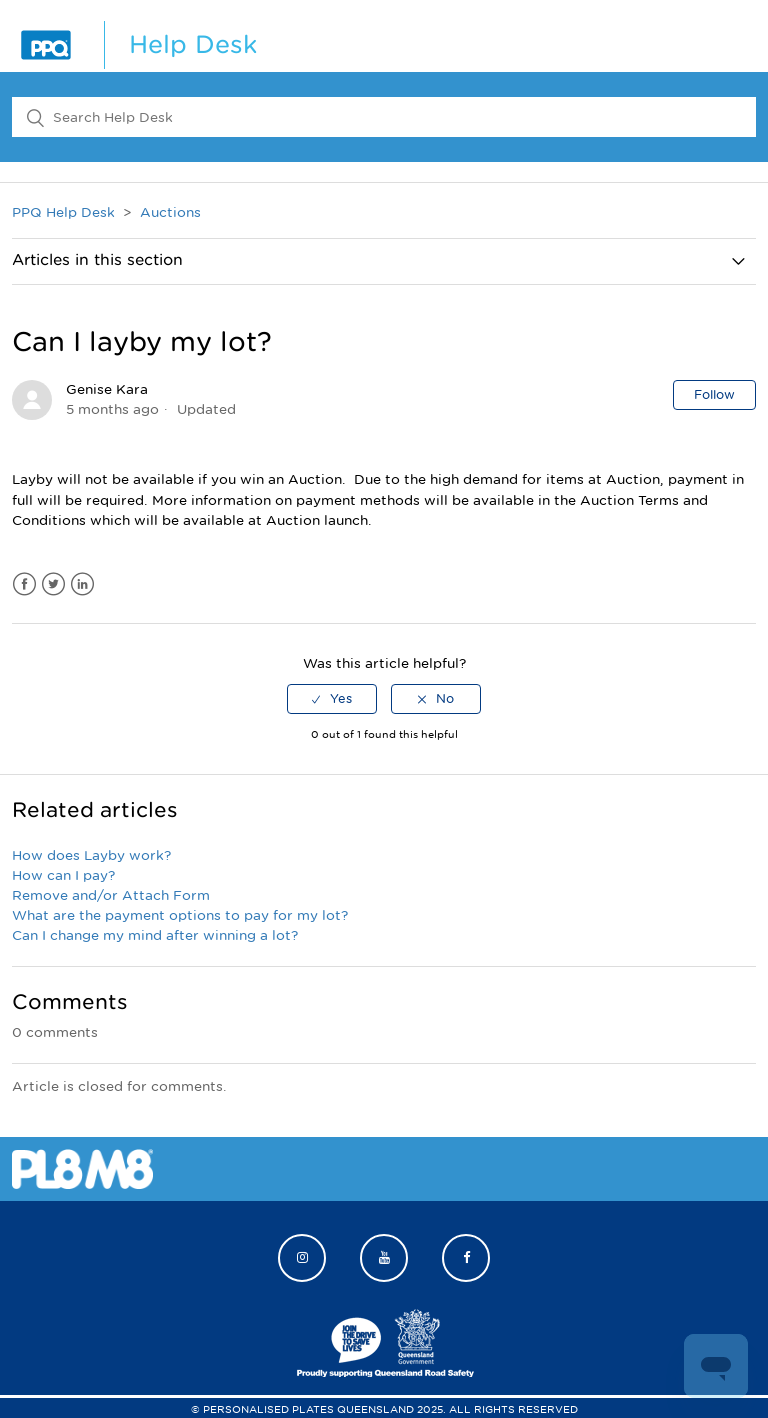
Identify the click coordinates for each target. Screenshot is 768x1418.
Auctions (170, 212)
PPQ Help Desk (63, 212)
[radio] (332, 699)
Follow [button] (714, 394)
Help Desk (193, 44)
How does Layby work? (91, 855)
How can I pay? (63, 875)
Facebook (24, 584)
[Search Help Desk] (384, 117)
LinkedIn (82, 584)
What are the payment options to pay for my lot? (180, 915)
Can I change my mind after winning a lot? (155, 935)
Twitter (53, 584)
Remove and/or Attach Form (111, 895)
